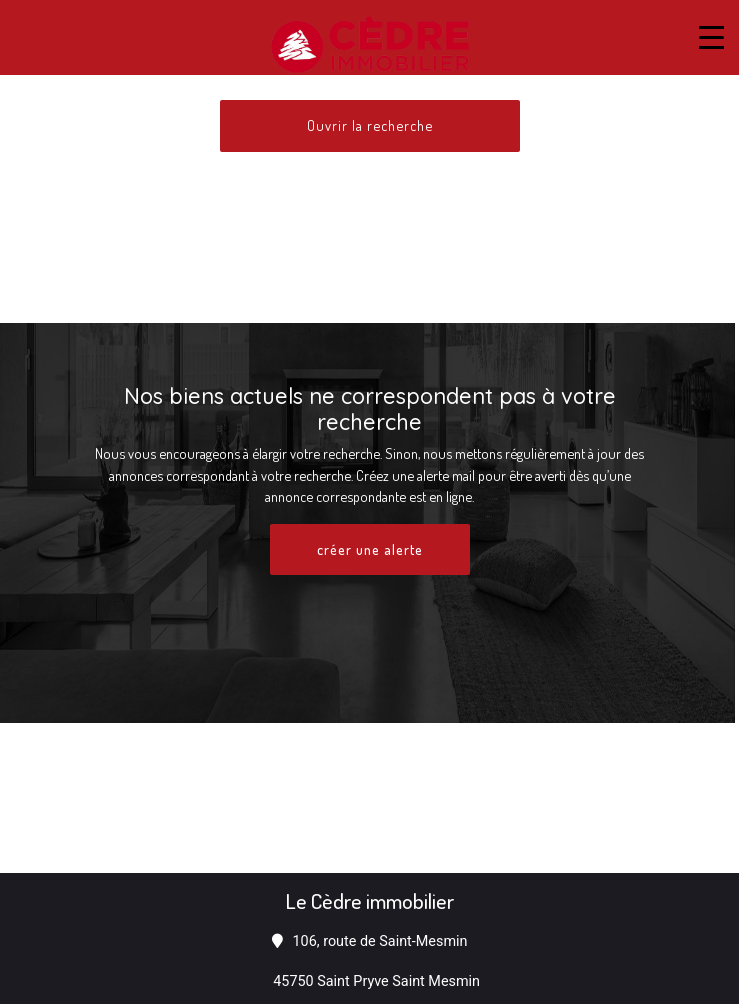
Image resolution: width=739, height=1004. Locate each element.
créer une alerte (370, 549)
